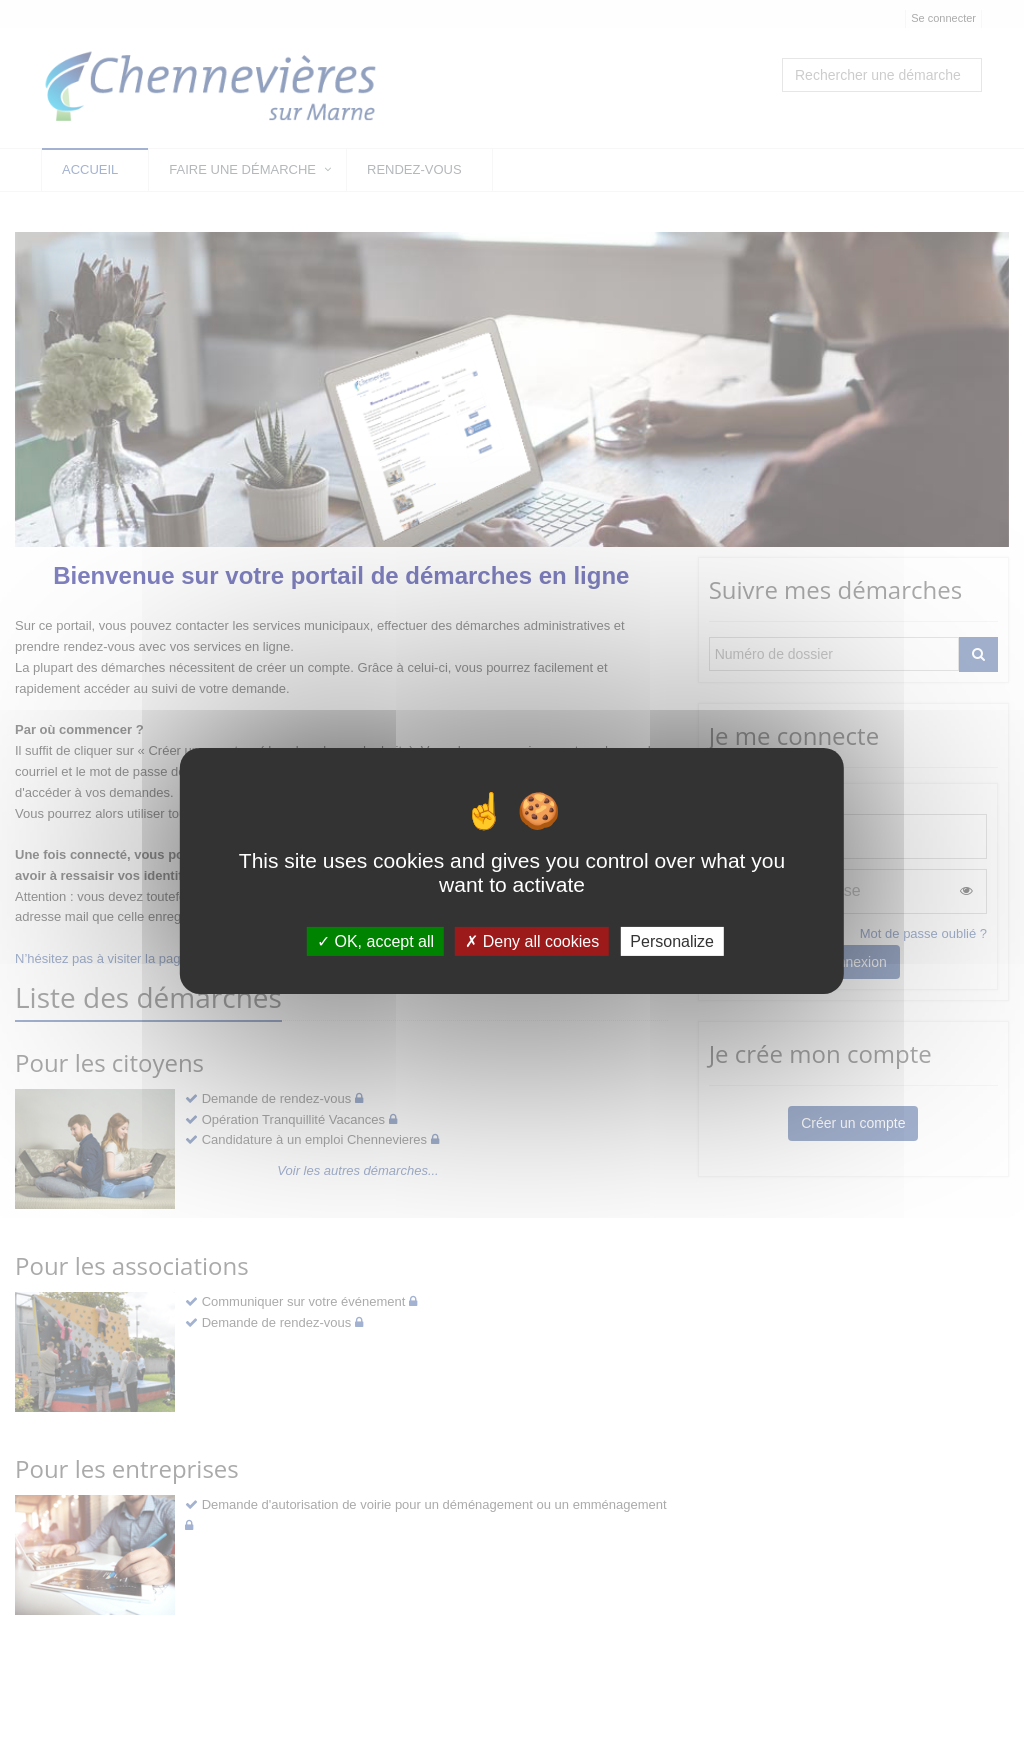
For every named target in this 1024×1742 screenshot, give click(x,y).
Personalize (672, 941)
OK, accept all (375, 941)
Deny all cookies (532, 941)
